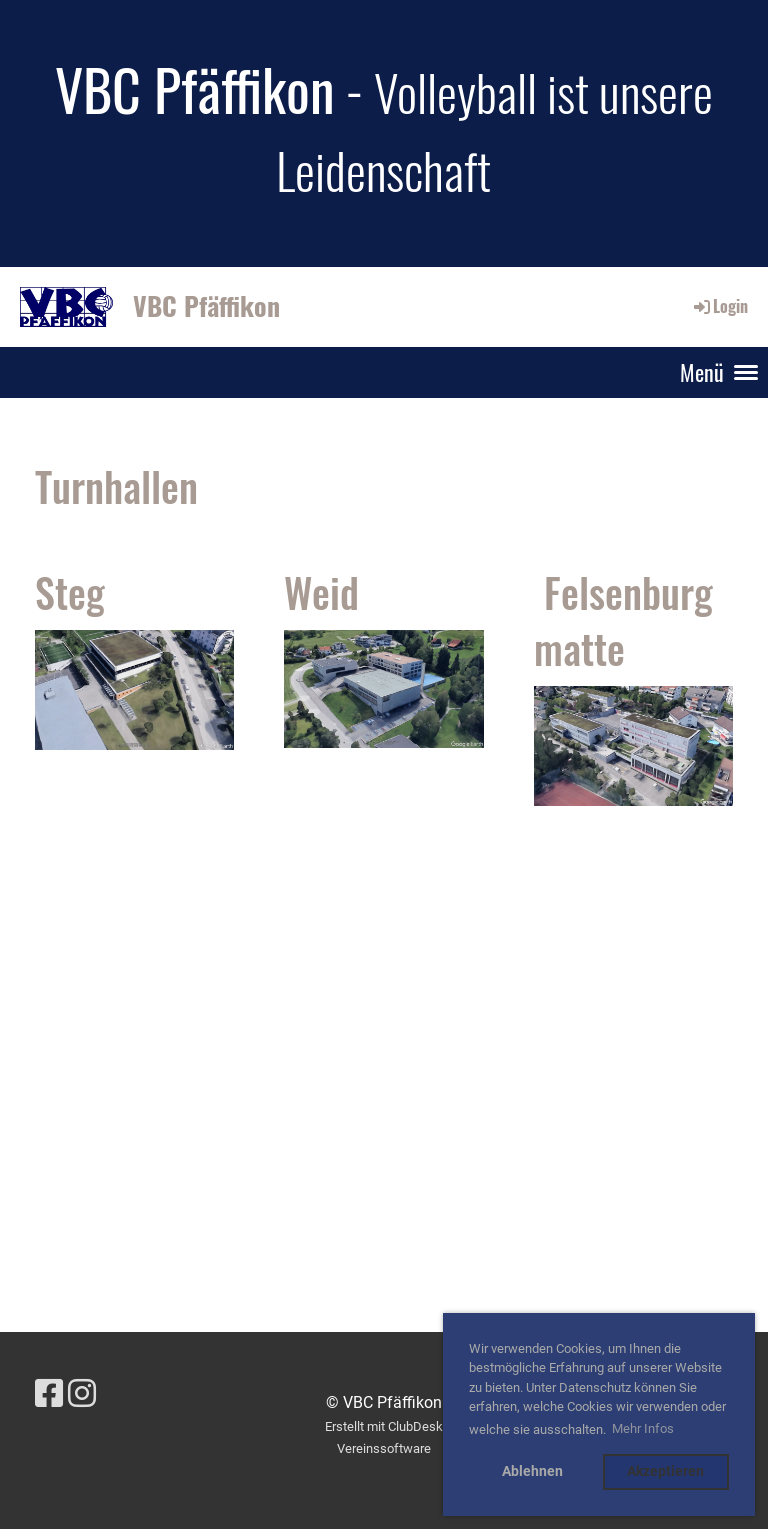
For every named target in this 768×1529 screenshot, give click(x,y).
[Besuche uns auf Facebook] (49, 1394)
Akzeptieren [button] (665, 1471)
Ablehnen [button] (532, 1471)
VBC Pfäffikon (206, 306)
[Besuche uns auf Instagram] (82, 1394)
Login (719, 306)
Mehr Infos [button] (643, 1428)
